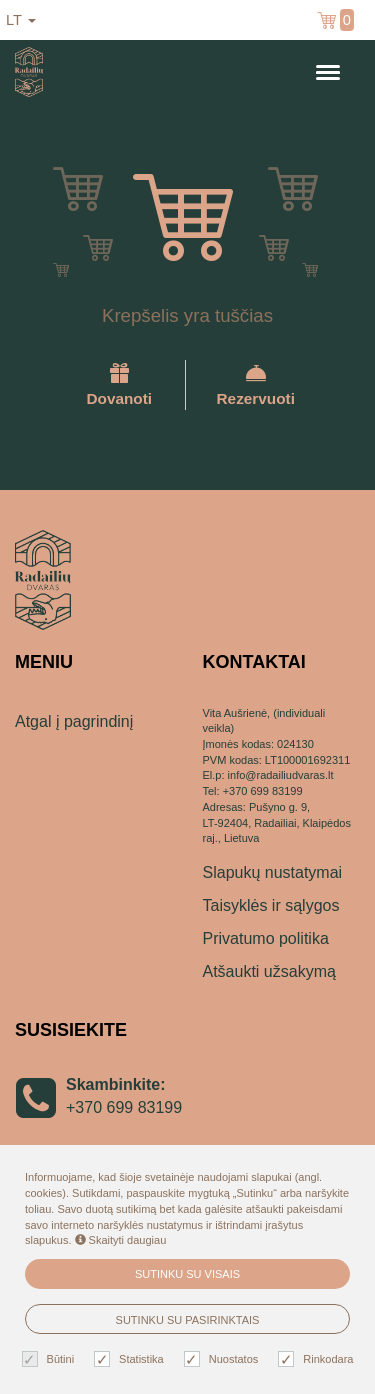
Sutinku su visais (187, 1274)
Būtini (51, 1359)
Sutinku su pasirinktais (188, 1320)
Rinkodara (318, 1359)
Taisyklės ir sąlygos (271, 905)
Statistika (131, 1359)
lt (21, 20)
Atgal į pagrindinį (74, 721)
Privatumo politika (266, 938)
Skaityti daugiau (121, 1240)
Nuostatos (224, 1359)
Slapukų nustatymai (273, 872)
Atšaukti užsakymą (269, 971)
